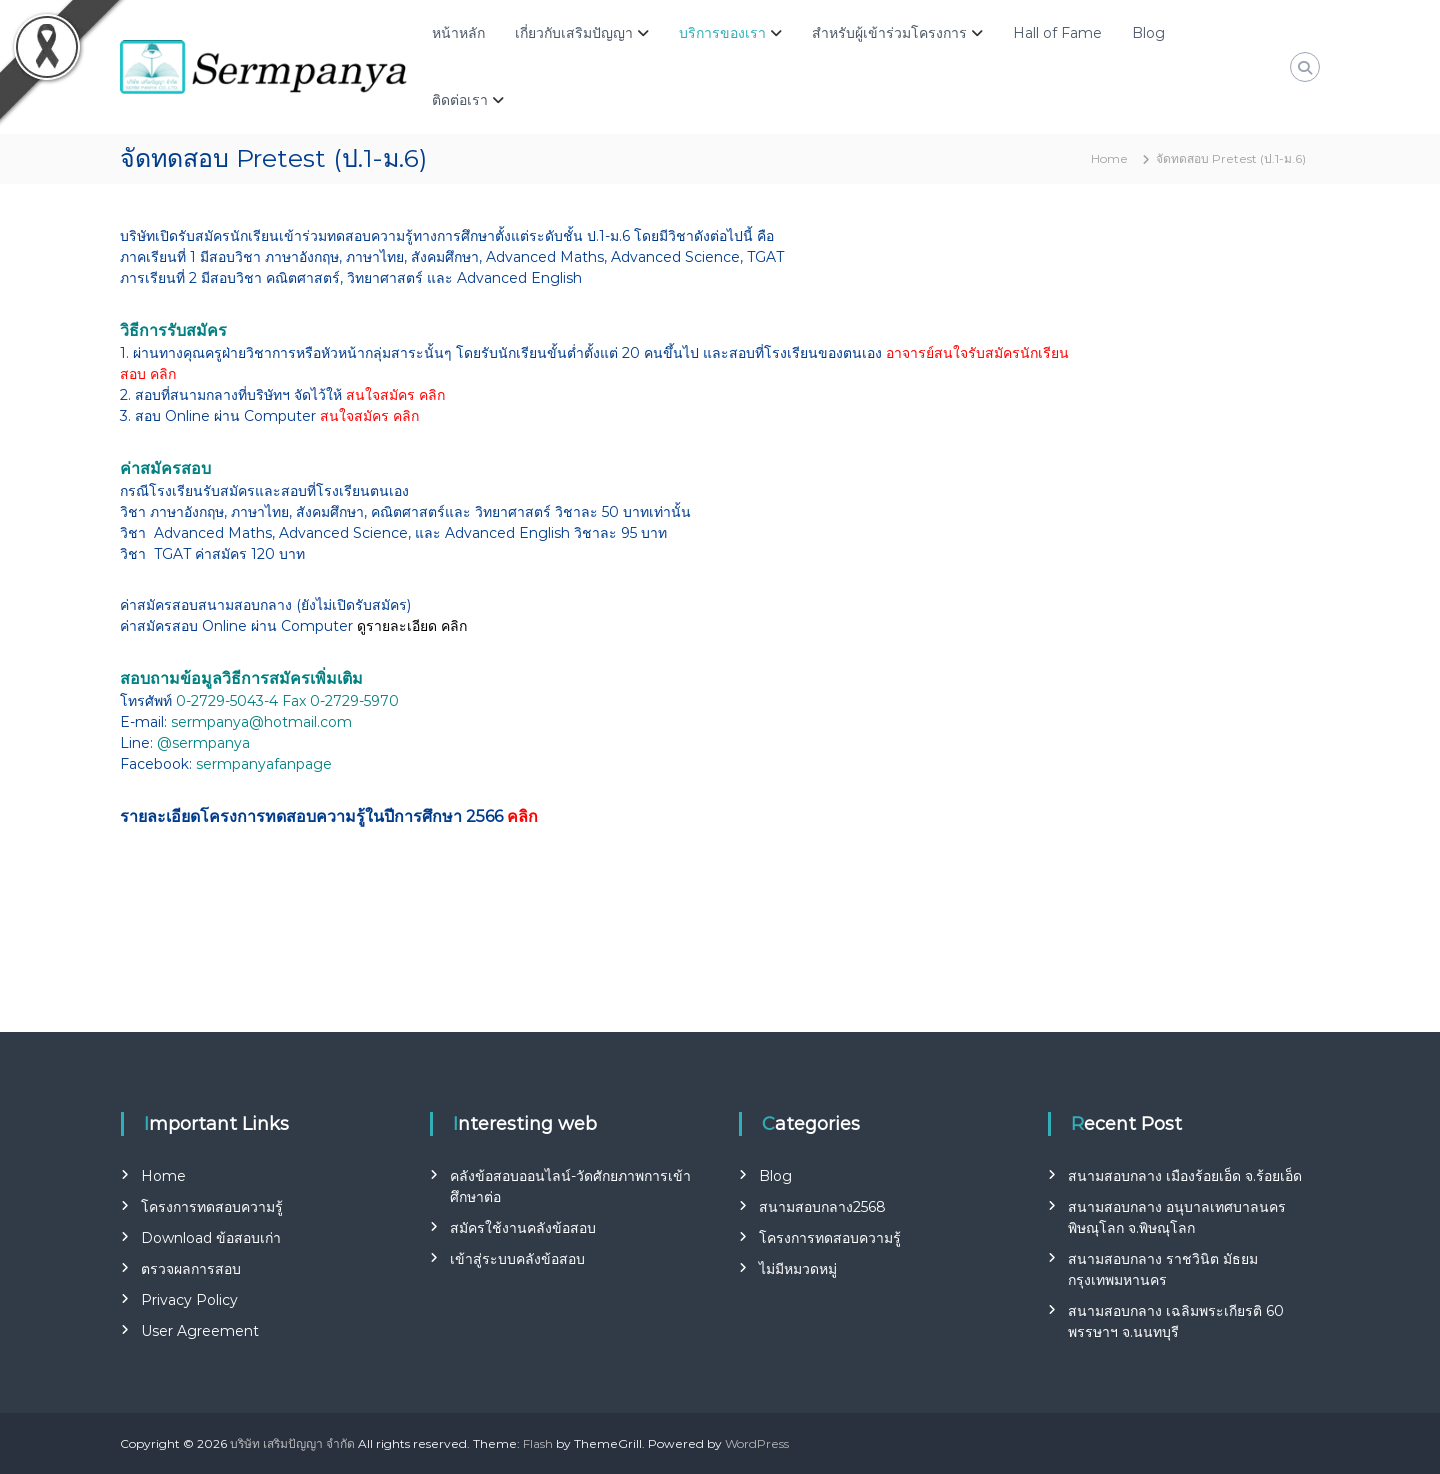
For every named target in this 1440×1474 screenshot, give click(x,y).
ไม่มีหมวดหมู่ (798, 1269)
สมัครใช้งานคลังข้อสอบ (523, 1228)
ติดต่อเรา (460, 100)
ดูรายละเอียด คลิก (412, 626)
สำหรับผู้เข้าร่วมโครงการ (889, 33)
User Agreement (200, 1331)
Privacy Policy (189, 1300)
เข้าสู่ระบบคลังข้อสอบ (517, 1259)
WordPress (757, 1443)
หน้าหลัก (458, 33)
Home (163, 1176)
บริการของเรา (722, 33)
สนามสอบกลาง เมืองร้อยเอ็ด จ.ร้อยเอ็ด (1185, 1176)
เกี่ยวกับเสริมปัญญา (574, 33)
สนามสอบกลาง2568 (822, 1207)
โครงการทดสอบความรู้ (212, 1207)
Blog (1148, 33)
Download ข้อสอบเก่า (211, 1238)
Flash (538, 1443)
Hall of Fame (1057, 33)
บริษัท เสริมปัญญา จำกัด (292, 1443)
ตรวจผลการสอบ (191, 1269)
